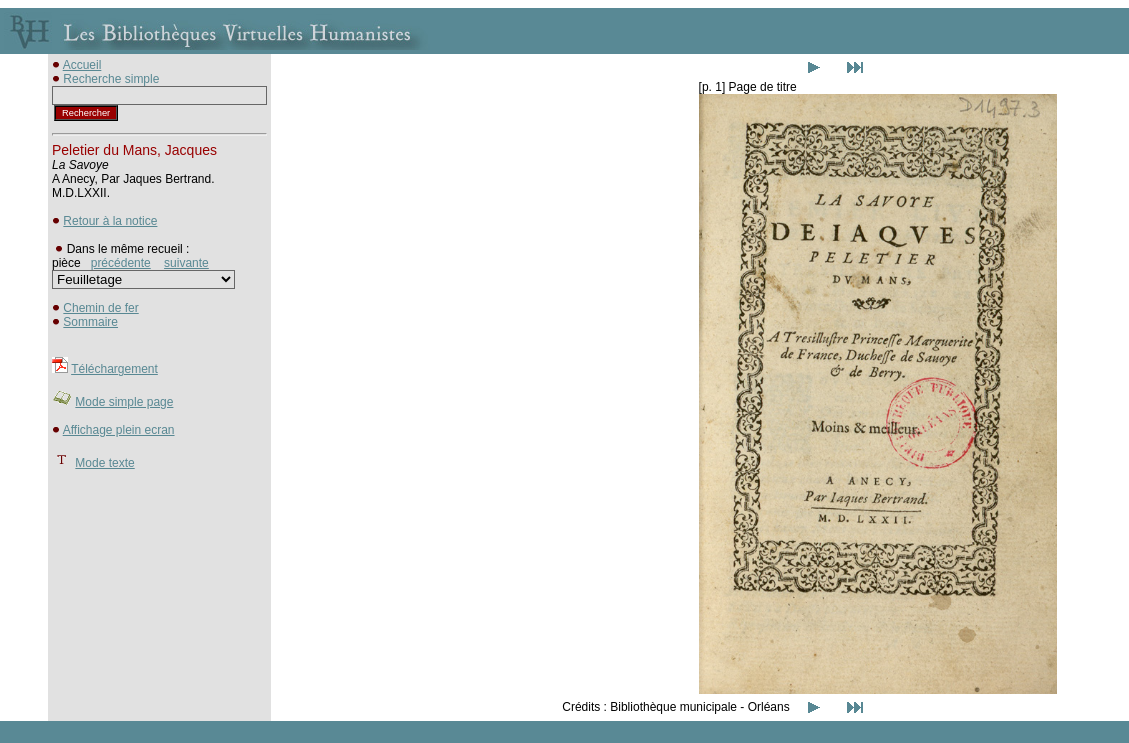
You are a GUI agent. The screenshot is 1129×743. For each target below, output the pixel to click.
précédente (121, 263)
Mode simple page (124, 402)
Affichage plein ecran (119, 430)
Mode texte (104, 463)
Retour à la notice (110, 221)
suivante (186, 263)
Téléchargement (114, 369)
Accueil (82, 65)
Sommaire (90, 322)
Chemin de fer (100, 308)
